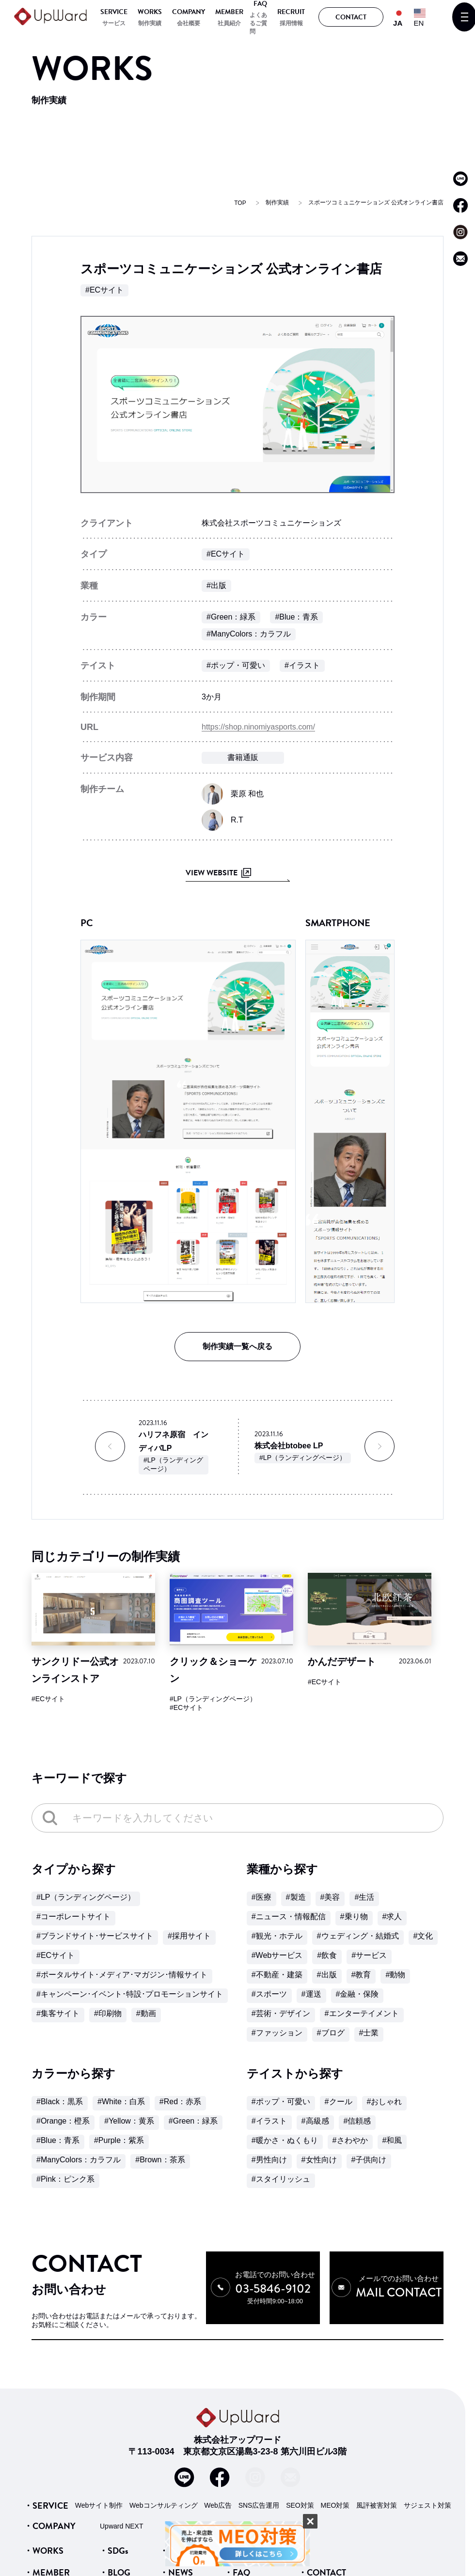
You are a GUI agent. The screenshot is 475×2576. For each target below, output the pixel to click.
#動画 (146, 2013)
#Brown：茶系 (160, 2160)
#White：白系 (121, 2101)
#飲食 (327, 1955)
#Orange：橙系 (63, 2121)
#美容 (330, 1897)
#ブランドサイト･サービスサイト (94, 1936)
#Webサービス (277, 1955)
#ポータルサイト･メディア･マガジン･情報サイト (121, 1975)
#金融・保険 (357, 1994)
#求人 (392, 1916)
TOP (240, 203)
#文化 (423, 1936)
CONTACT (350, 17)
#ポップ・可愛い (235, 665)
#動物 (395, 1975)
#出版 (216, 585)
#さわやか (350, 2140)
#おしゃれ (384, 2101)
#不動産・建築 (277, 1975)
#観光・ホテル (277, 1936)
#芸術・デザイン (281, 2013)
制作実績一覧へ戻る (237, 1346)
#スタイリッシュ (281, 2179)
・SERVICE (46, 2505)
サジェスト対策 (427, 2505)
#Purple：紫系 (119, 2140)
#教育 (361, 1975)
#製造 (296, 1897)
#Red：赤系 (180, 2101)
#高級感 (315, 2121)
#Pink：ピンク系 (65, 2179)
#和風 (392, 2140)
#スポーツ (269, 1994)
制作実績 (149, 23)
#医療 (261, 1897)
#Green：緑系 (230, 617)
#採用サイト (189, 1936)
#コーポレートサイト (73, 1916)
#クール (338, 2101)
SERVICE (113, 12)
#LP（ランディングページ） (173, 1464)
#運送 (311, 1994)
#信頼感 (357, 2121)
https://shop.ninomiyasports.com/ (258, 727)
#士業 (369, 2033)
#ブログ (331, 2033)
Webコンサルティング (163, 2505)
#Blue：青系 (296, 617)
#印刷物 (108, 2013)
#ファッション (277, 2033)
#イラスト (302, 665)
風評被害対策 (376, 2505)
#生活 (364, 1897)
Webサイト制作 (99, 2505)
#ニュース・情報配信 (289, 1916)
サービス (114, 23)
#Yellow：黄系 (129, 2121)
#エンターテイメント (362, 2013)
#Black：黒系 (59, 2101)
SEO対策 (300, 2505)
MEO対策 (335, 2505)
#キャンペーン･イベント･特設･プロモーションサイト (129, 1994)
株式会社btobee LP (288, 1446)
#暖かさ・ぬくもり (285, 2140)
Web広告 (218, 2505)
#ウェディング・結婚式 (358, 1936)
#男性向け (269, 2160)
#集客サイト (57, 2013)
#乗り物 (354, 1916)
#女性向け (319, 2160)
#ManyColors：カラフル (248, 634)
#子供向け (369, 2160)
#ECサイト (104, 290)
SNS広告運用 (259, 2505)
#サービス (369, 1955)
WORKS (150, 12)
